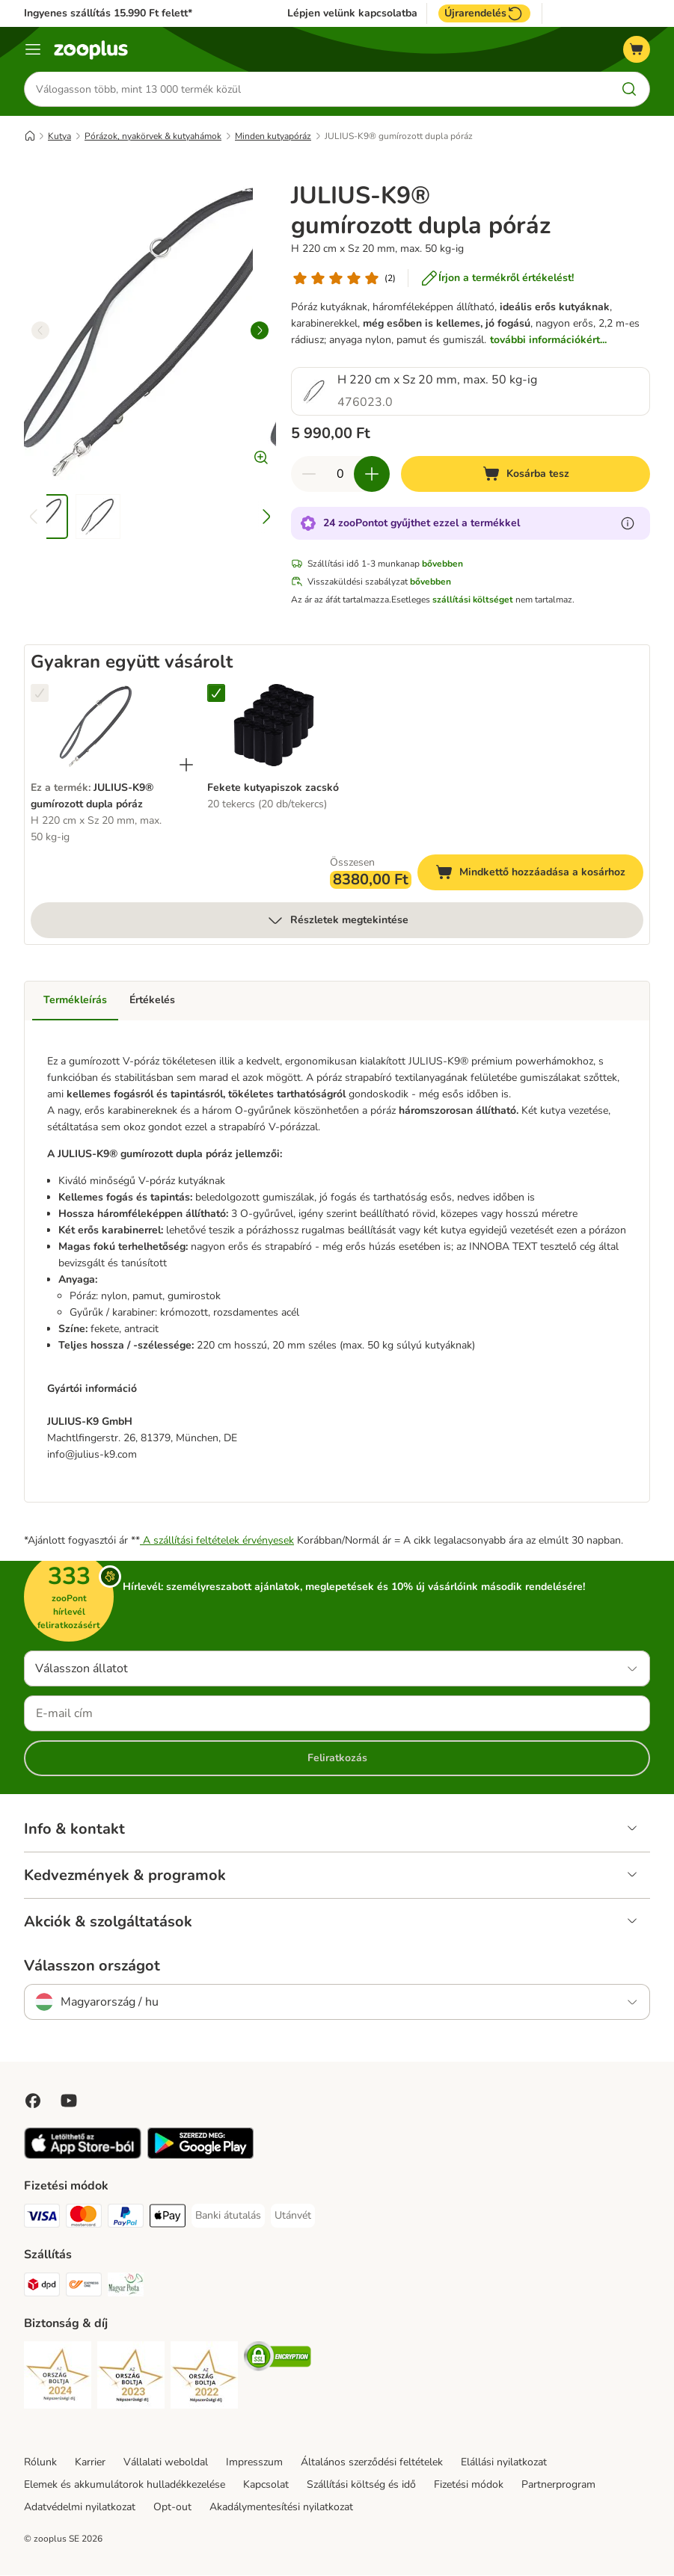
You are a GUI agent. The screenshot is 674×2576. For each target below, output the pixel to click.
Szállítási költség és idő (361, 2485)
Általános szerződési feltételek (372, 2463)
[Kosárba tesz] (525, 475)
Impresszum (254, 2463)
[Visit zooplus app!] (82, 2156)
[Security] (57, 2378)
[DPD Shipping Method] (42, 2287)
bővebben (442, 564)
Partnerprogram (558, 2485)
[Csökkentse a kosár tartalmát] (309, 475)
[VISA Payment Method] (42, 2219)
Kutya (59, 137)
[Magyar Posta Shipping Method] (126, 2287)
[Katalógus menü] (33, 49)
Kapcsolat (266, 2485)
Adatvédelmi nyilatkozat (79, 2507)
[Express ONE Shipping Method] (84, 2287)
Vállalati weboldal (165, 2463)
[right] (260, 331)
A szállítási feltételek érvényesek (217, 1541)
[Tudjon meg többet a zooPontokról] (627, 524)
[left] (40, 331)
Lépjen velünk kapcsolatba (352, 13)
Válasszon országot (92, 1967)
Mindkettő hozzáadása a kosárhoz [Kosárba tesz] (539, 875)
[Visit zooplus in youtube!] (69, 2101)
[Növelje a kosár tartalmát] (372, 475)
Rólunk (40, 2463)
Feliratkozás (337, 1758)
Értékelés (152, 1000)
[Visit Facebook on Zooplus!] (33, 2101)
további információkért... (548, 340)
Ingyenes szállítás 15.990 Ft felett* (108, 13)
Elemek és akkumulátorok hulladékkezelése (124, 2485)
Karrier (90, 2463)
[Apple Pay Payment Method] (168, 2219)
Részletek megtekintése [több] (337, 921)
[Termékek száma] (340, 475)
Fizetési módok (468, 2485)
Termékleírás (75, 1000)
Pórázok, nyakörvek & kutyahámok (153, 137)
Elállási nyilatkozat (504, 2463)
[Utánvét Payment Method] (293, 2216)
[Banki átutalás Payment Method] (228, 2216)
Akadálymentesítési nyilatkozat (281, 2507)
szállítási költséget (472, 600)
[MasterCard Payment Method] (84, 2219)
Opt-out (172, 2507)
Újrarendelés (484, 13)
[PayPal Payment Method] (126, 2219)
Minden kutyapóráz (273, 137)
